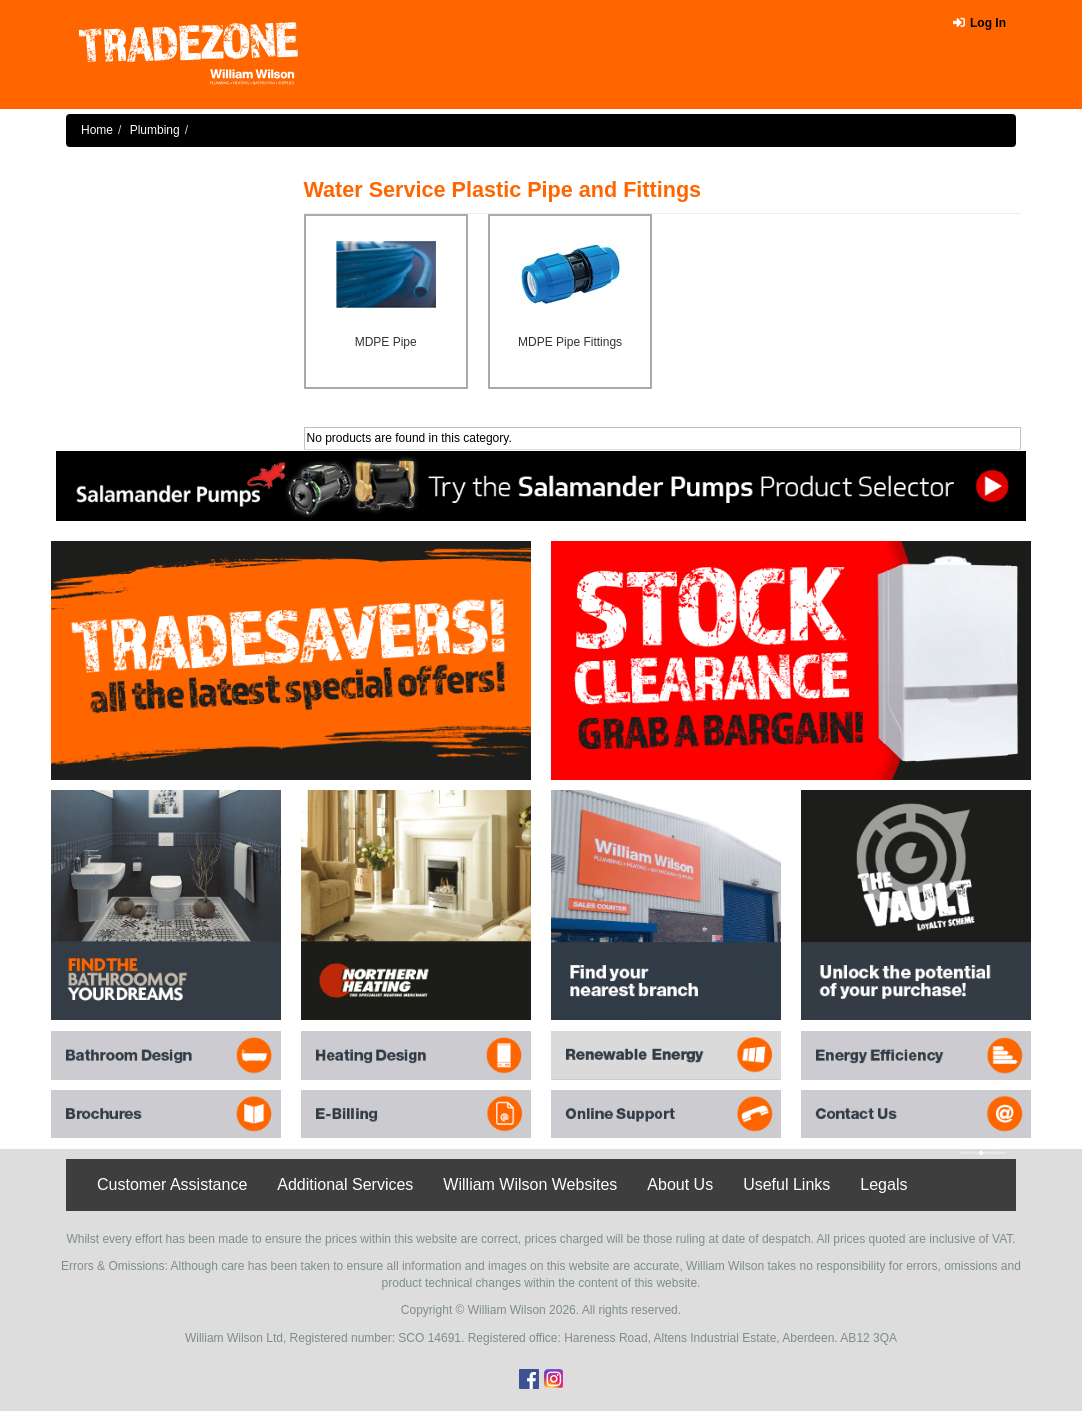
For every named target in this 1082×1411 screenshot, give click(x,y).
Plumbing (155, 130)
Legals (883, 1184)
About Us (680, 1184)
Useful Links (786, 1184)
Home (97, 130)
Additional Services (345, 1184)
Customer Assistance (172, 1184)
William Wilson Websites (530, 1184)
